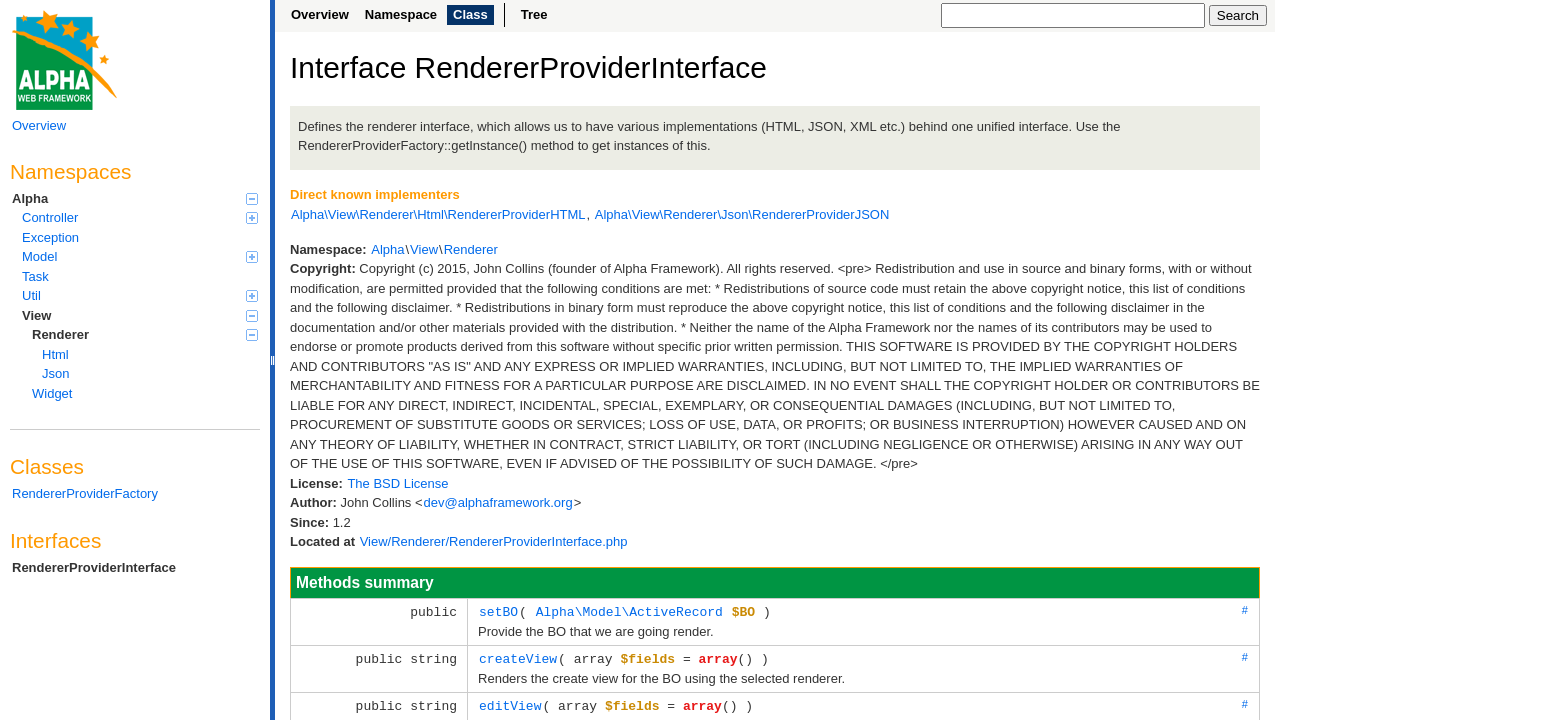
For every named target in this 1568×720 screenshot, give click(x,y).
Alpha (135, 198)
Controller (140, 217)
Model (140, 256)
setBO (498, 611)
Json (55, 373)
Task (35, 276)
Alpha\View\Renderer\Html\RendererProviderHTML (438, 214)
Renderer (145, 334)
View (140, 315)
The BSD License (397, 483)
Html (55, 354)
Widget (52, 393)
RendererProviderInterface (94, 567)
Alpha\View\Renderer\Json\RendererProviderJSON (742, 214)
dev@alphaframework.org (498, 502)
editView (510, 703)
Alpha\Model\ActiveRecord (629, 611)
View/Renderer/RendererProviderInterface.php (494, 541)
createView (518, 657)
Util (140, 295)
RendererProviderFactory (85, 493)
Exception (50, 237)
